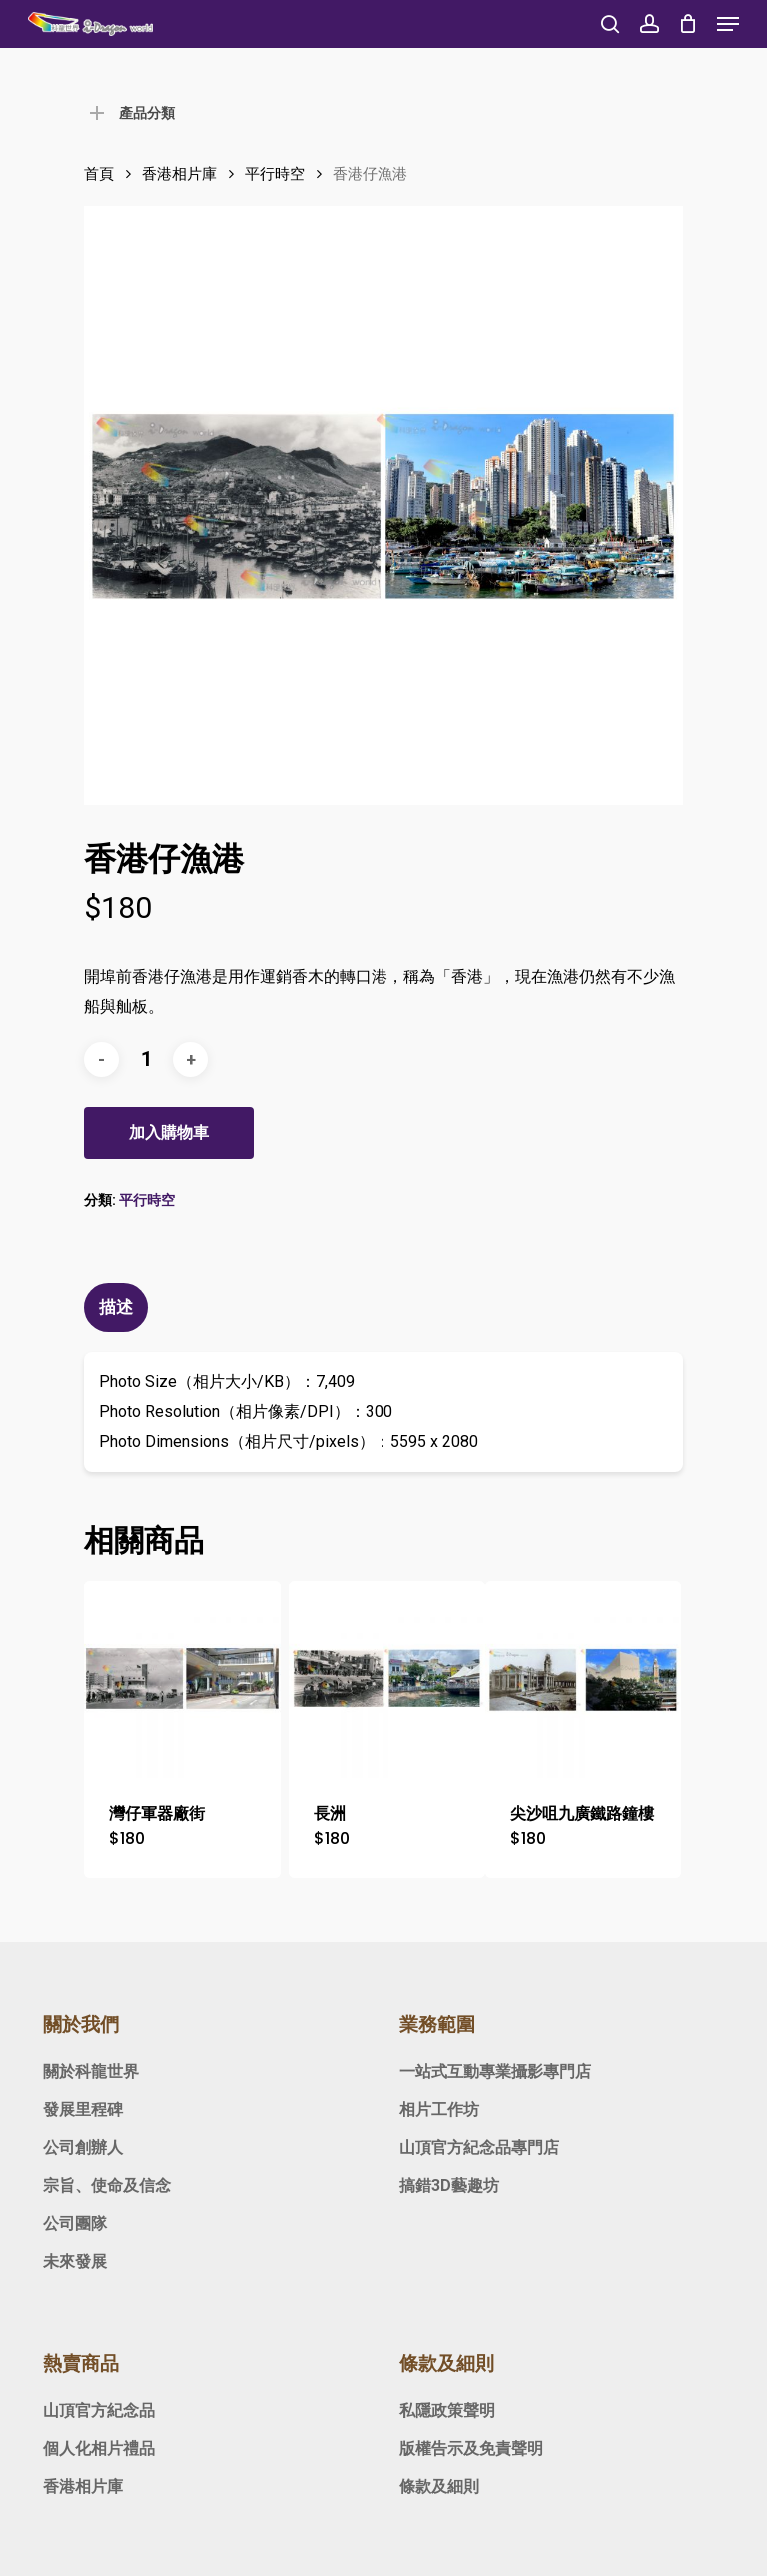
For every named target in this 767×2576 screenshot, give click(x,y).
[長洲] (387, 1679)
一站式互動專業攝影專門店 (495, 2071)
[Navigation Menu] (728, 24)
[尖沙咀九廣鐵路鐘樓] (583, 1679)
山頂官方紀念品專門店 (479, 2147)
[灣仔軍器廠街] (182, 1679)
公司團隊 (75, 2223)
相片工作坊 (439, 2109)
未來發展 (75, 2261)
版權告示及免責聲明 (471, 2448)
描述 (116, 1307)
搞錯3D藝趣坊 (449, 2185)
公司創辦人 (83, 2147)
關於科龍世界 (91, 2071)
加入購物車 (169, 1132)
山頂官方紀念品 (99, 2410)
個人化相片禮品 (99, 2448)
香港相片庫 (179, 174)
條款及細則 (439, 2486)
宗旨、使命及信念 (107, 2185)
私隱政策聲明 (447, 2410)
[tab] (118, 1307)
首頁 (99, 174)
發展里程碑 (83, 2109)
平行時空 (275, 174)
